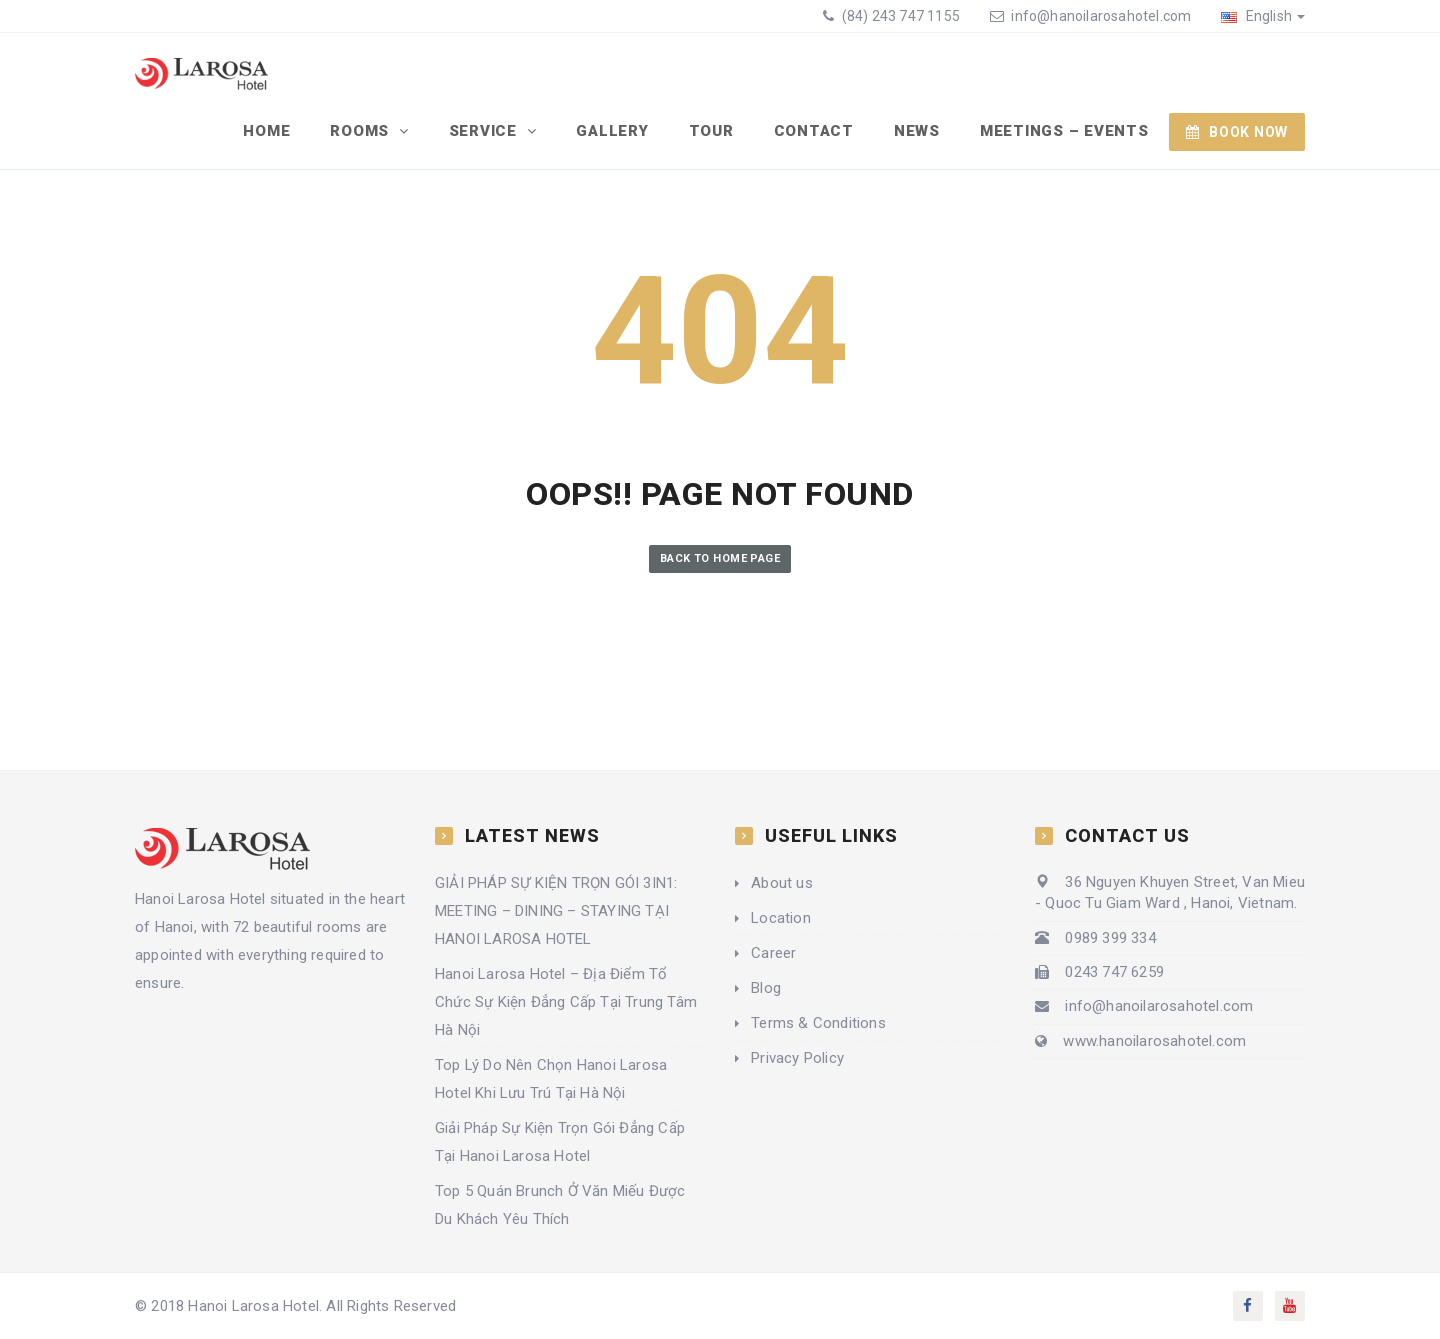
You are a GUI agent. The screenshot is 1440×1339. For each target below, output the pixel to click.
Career (773, 953)
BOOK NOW (1237, 132)
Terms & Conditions (818, 1023)
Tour (711, 131)
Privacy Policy (797, 1058)
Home (266, 131)
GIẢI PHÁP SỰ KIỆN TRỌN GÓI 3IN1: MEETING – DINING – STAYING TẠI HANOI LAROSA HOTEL (556, 911)
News (917, 131)
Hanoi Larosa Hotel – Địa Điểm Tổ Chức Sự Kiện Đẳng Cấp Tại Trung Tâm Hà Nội (566, 1002)
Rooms (362, 131)
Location (781, 918)
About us (782, 883)
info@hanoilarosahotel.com (1101, 16)
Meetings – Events (1064, 131)
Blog (766, 988)
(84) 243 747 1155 (899, 16)
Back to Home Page (720, 558)
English (1263, 16)
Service (485, 131)
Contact (814, 131)
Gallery (612, 131)
